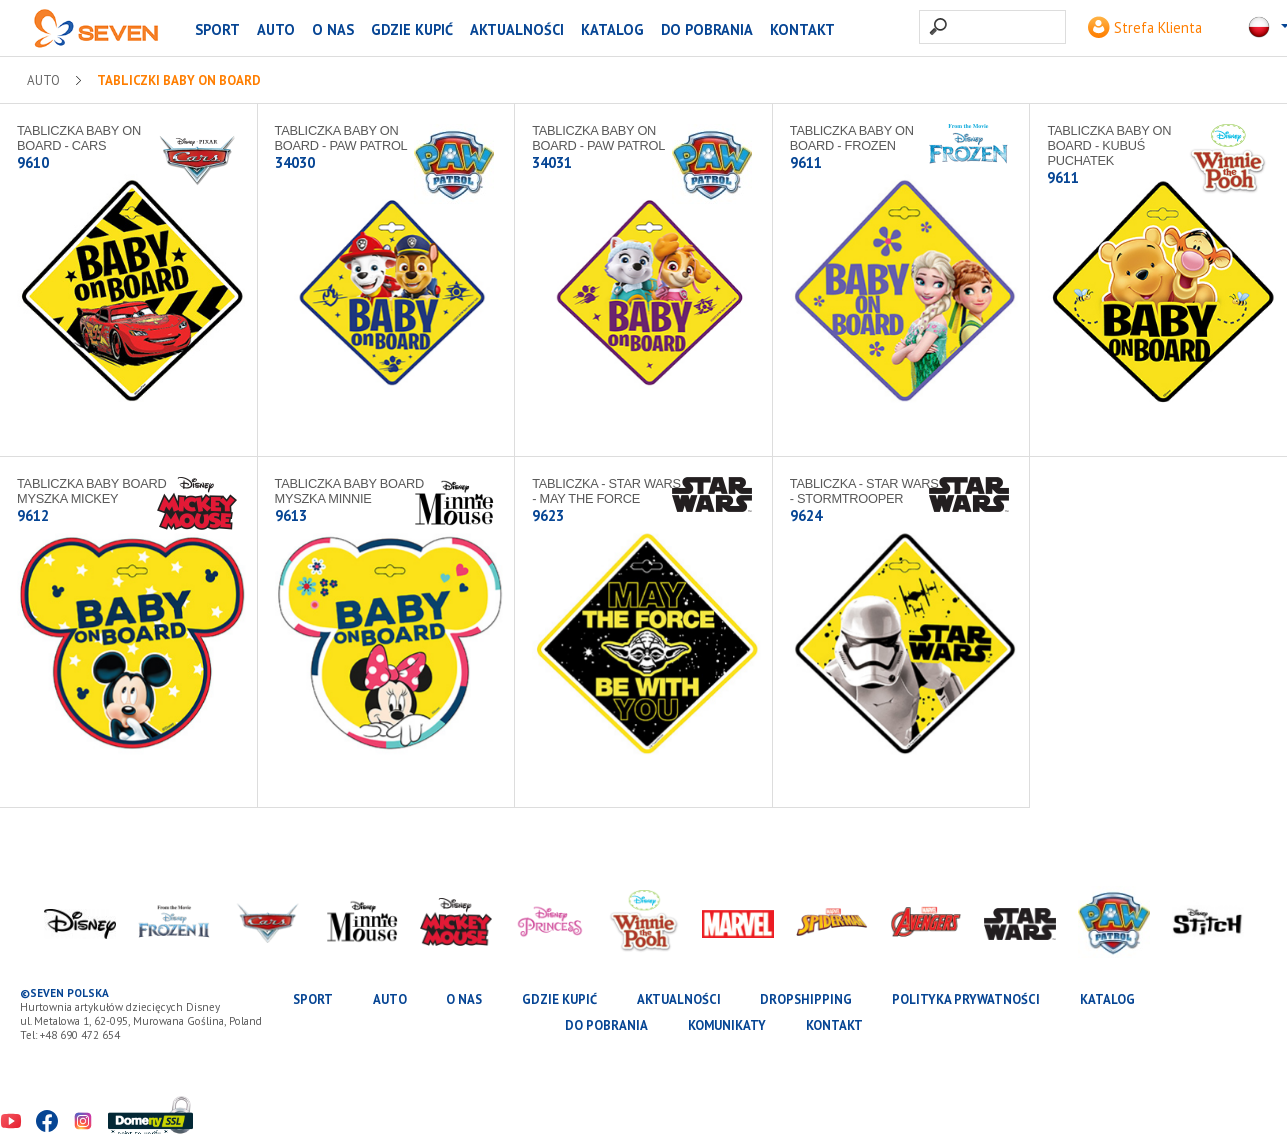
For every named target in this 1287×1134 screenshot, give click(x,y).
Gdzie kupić (412, 29)
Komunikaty (727, 1025)
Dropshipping (806, 999)
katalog (612, 29)
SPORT (217, 29)
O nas (333, 29)
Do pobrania (707, 29)
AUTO (276, 29)
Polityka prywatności (966, 999)
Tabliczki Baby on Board (179, 81)
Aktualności (517, 29)
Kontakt (802, 29)
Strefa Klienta (1145, 27)
